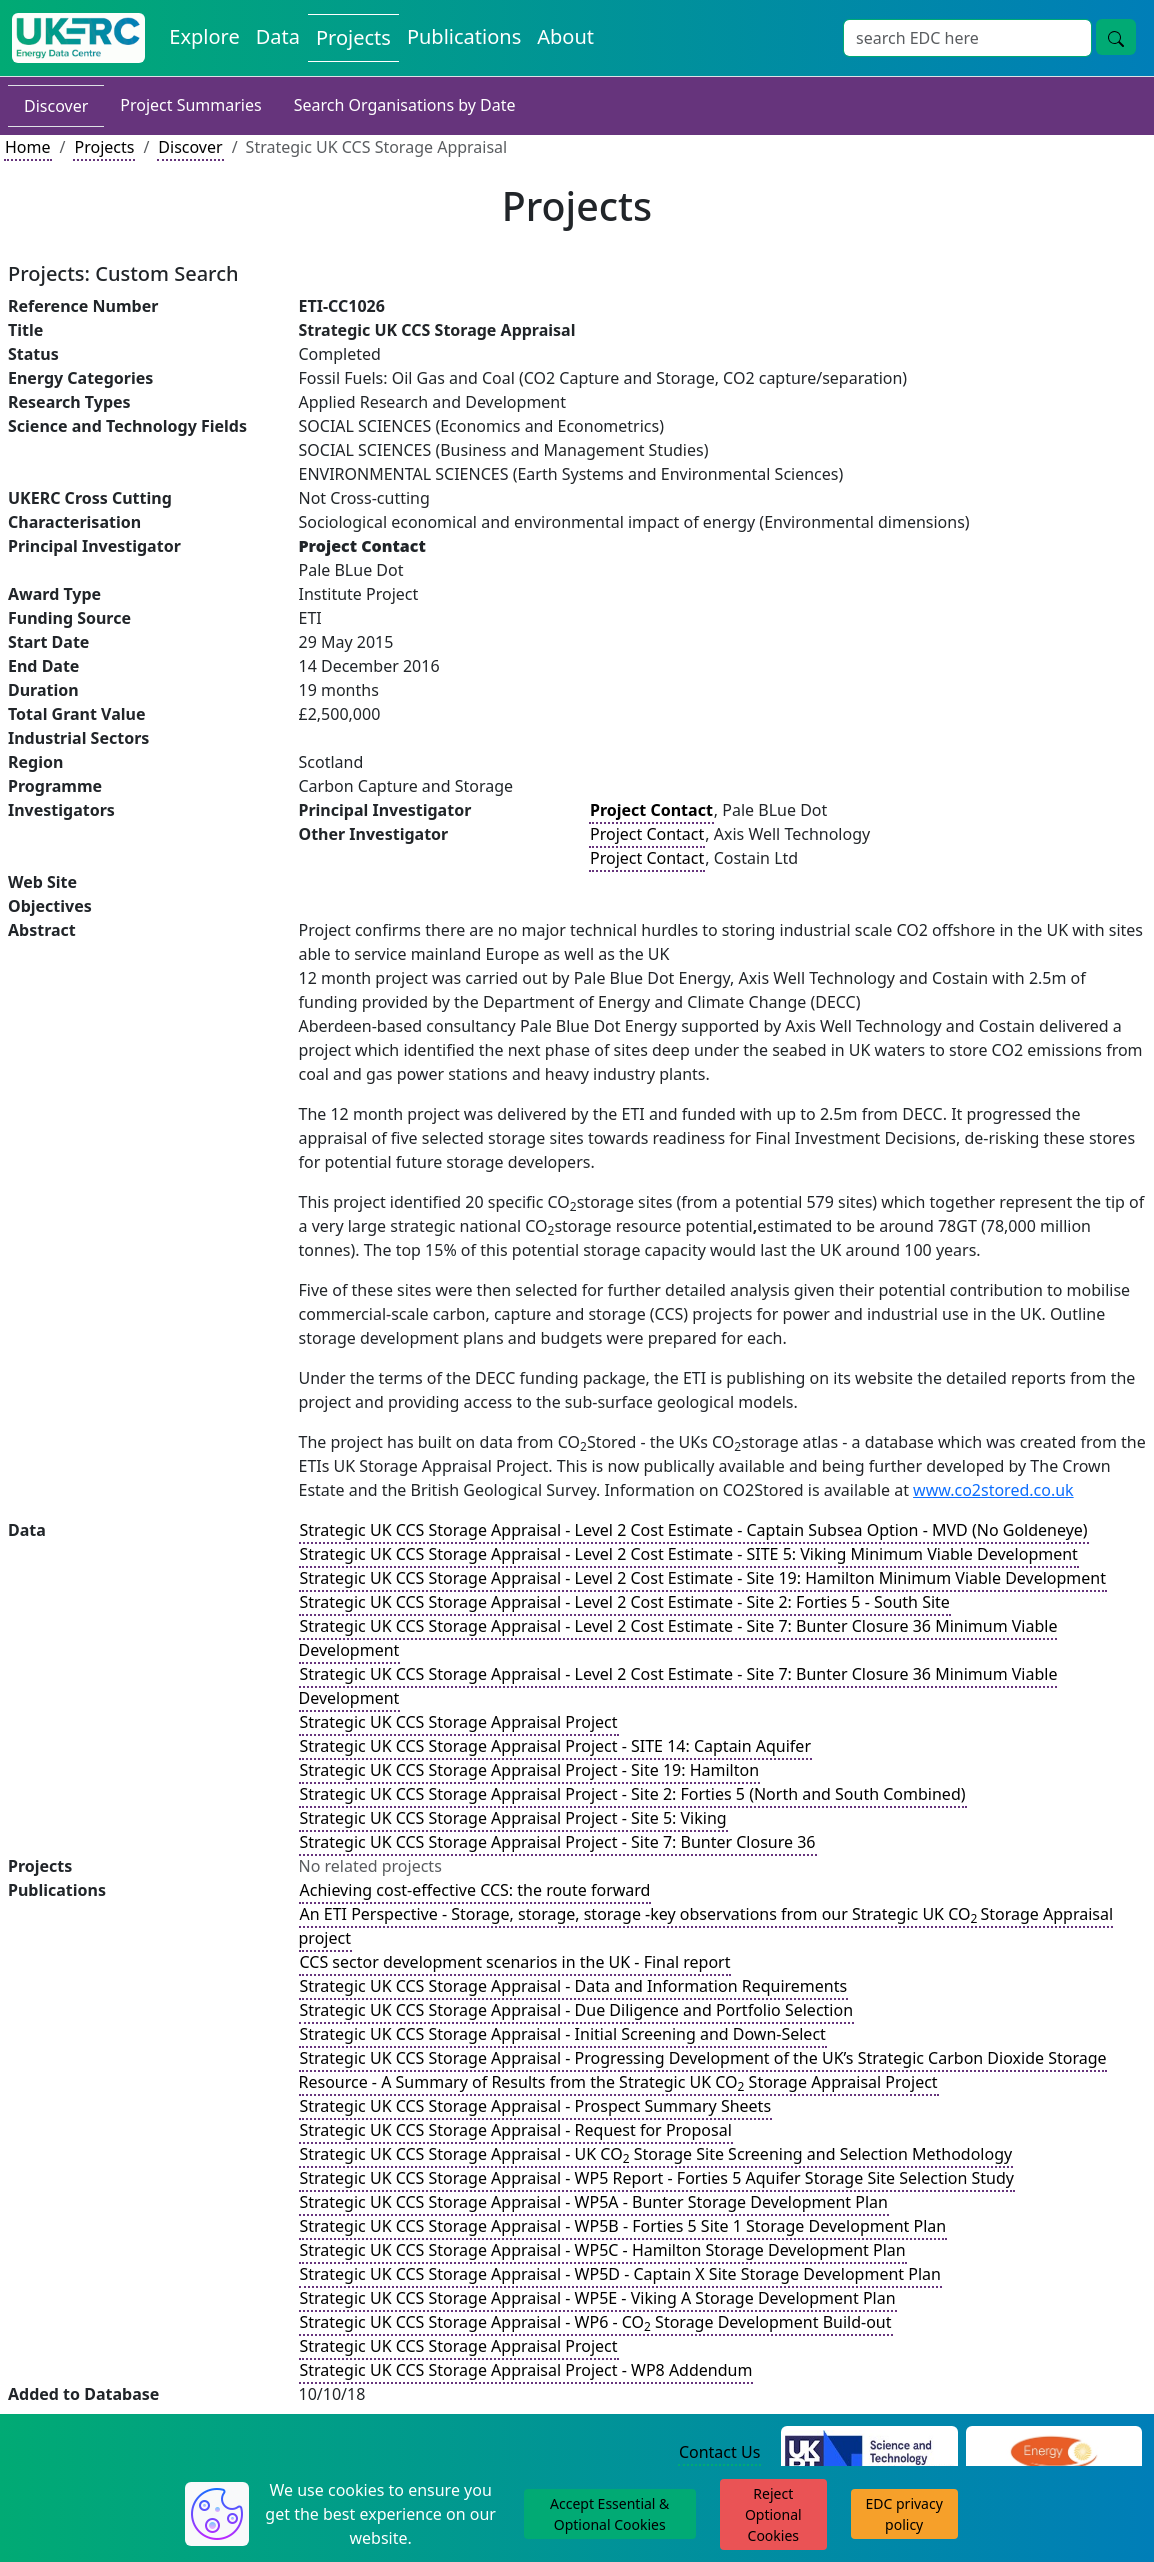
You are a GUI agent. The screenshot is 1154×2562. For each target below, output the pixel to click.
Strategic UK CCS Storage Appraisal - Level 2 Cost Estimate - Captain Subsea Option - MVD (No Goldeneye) (694, 1530)
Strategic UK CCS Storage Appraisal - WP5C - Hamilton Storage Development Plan (603, 2250)
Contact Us (719, 2452)
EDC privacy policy (904, 2514)
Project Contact (647, 834)
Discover (56, 106)
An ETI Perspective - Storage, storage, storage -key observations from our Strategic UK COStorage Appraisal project (706, 1926)
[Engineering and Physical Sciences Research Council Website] (1053, 2453)
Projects (104, 147)
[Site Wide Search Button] (1116, 37)
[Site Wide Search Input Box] (967, 38)
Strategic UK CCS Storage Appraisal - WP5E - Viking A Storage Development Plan (598, 2298)
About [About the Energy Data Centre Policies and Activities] (565, 36)
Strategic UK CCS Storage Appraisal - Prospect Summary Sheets (536, 2106)
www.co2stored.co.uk (993, 1490)
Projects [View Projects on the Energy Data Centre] (353, 37)
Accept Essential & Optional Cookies (609, 2514)
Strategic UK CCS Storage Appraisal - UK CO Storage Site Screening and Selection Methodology (656, 2155)
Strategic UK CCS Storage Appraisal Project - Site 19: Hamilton (530, 1770)
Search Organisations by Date (405, 105)
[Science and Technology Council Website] (869, 2453)
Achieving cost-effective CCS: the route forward (475, 1890)
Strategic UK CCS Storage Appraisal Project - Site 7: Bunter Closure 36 (558, 1842)
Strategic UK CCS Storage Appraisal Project (459, 1722)
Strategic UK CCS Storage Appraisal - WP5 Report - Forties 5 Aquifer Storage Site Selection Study (657, 2178)
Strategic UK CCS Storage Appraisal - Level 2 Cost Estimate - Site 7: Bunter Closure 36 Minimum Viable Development (678, 1638)
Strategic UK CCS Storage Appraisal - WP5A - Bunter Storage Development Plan (594, 2202)
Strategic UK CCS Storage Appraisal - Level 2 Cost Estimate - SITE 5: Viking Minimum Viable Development (689, 1554)
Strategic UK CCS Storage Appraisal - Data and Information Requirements (574, 1986)
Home (28, 147)
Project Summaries (190, 105)
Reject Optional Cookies (773, 2514)
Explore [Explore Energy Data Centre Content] (204, 36)
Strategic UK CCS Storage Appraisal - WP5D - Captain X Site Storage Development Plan (620, 2274)
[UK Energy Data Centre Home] (78, 38)
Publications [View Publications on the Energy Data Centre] (464, 36)
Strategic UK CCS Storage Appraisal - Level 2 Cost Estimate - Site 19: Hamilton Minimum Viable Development (703, 1578)
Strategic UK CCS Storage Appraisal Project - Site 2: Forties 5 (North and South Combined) (633, 1794)
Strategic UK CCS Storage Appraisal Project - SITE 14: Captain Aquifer (556, 1746)
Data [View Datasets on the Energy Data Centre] (278, 36)
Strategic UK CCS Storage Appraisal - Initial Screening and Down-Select (563, 2034)
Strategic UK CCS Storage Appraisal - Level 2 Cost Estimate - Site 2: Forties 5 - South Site (625, 1602)
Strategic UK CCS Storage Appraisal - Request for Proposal (516, 2130)
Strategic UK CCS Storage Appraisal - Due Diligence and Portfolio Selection (577, 2010)
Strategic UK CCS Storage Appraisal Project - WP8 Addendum (526, 2370)
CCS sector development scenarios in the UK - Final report (515, 1962)
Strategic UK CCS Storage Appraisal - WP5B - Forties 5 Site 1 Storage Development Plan (623, 2226)
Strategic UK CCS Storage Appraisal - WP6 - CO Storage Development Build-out (596, 2323)
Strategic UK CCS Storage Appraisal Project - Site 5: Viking (513, 1818)
